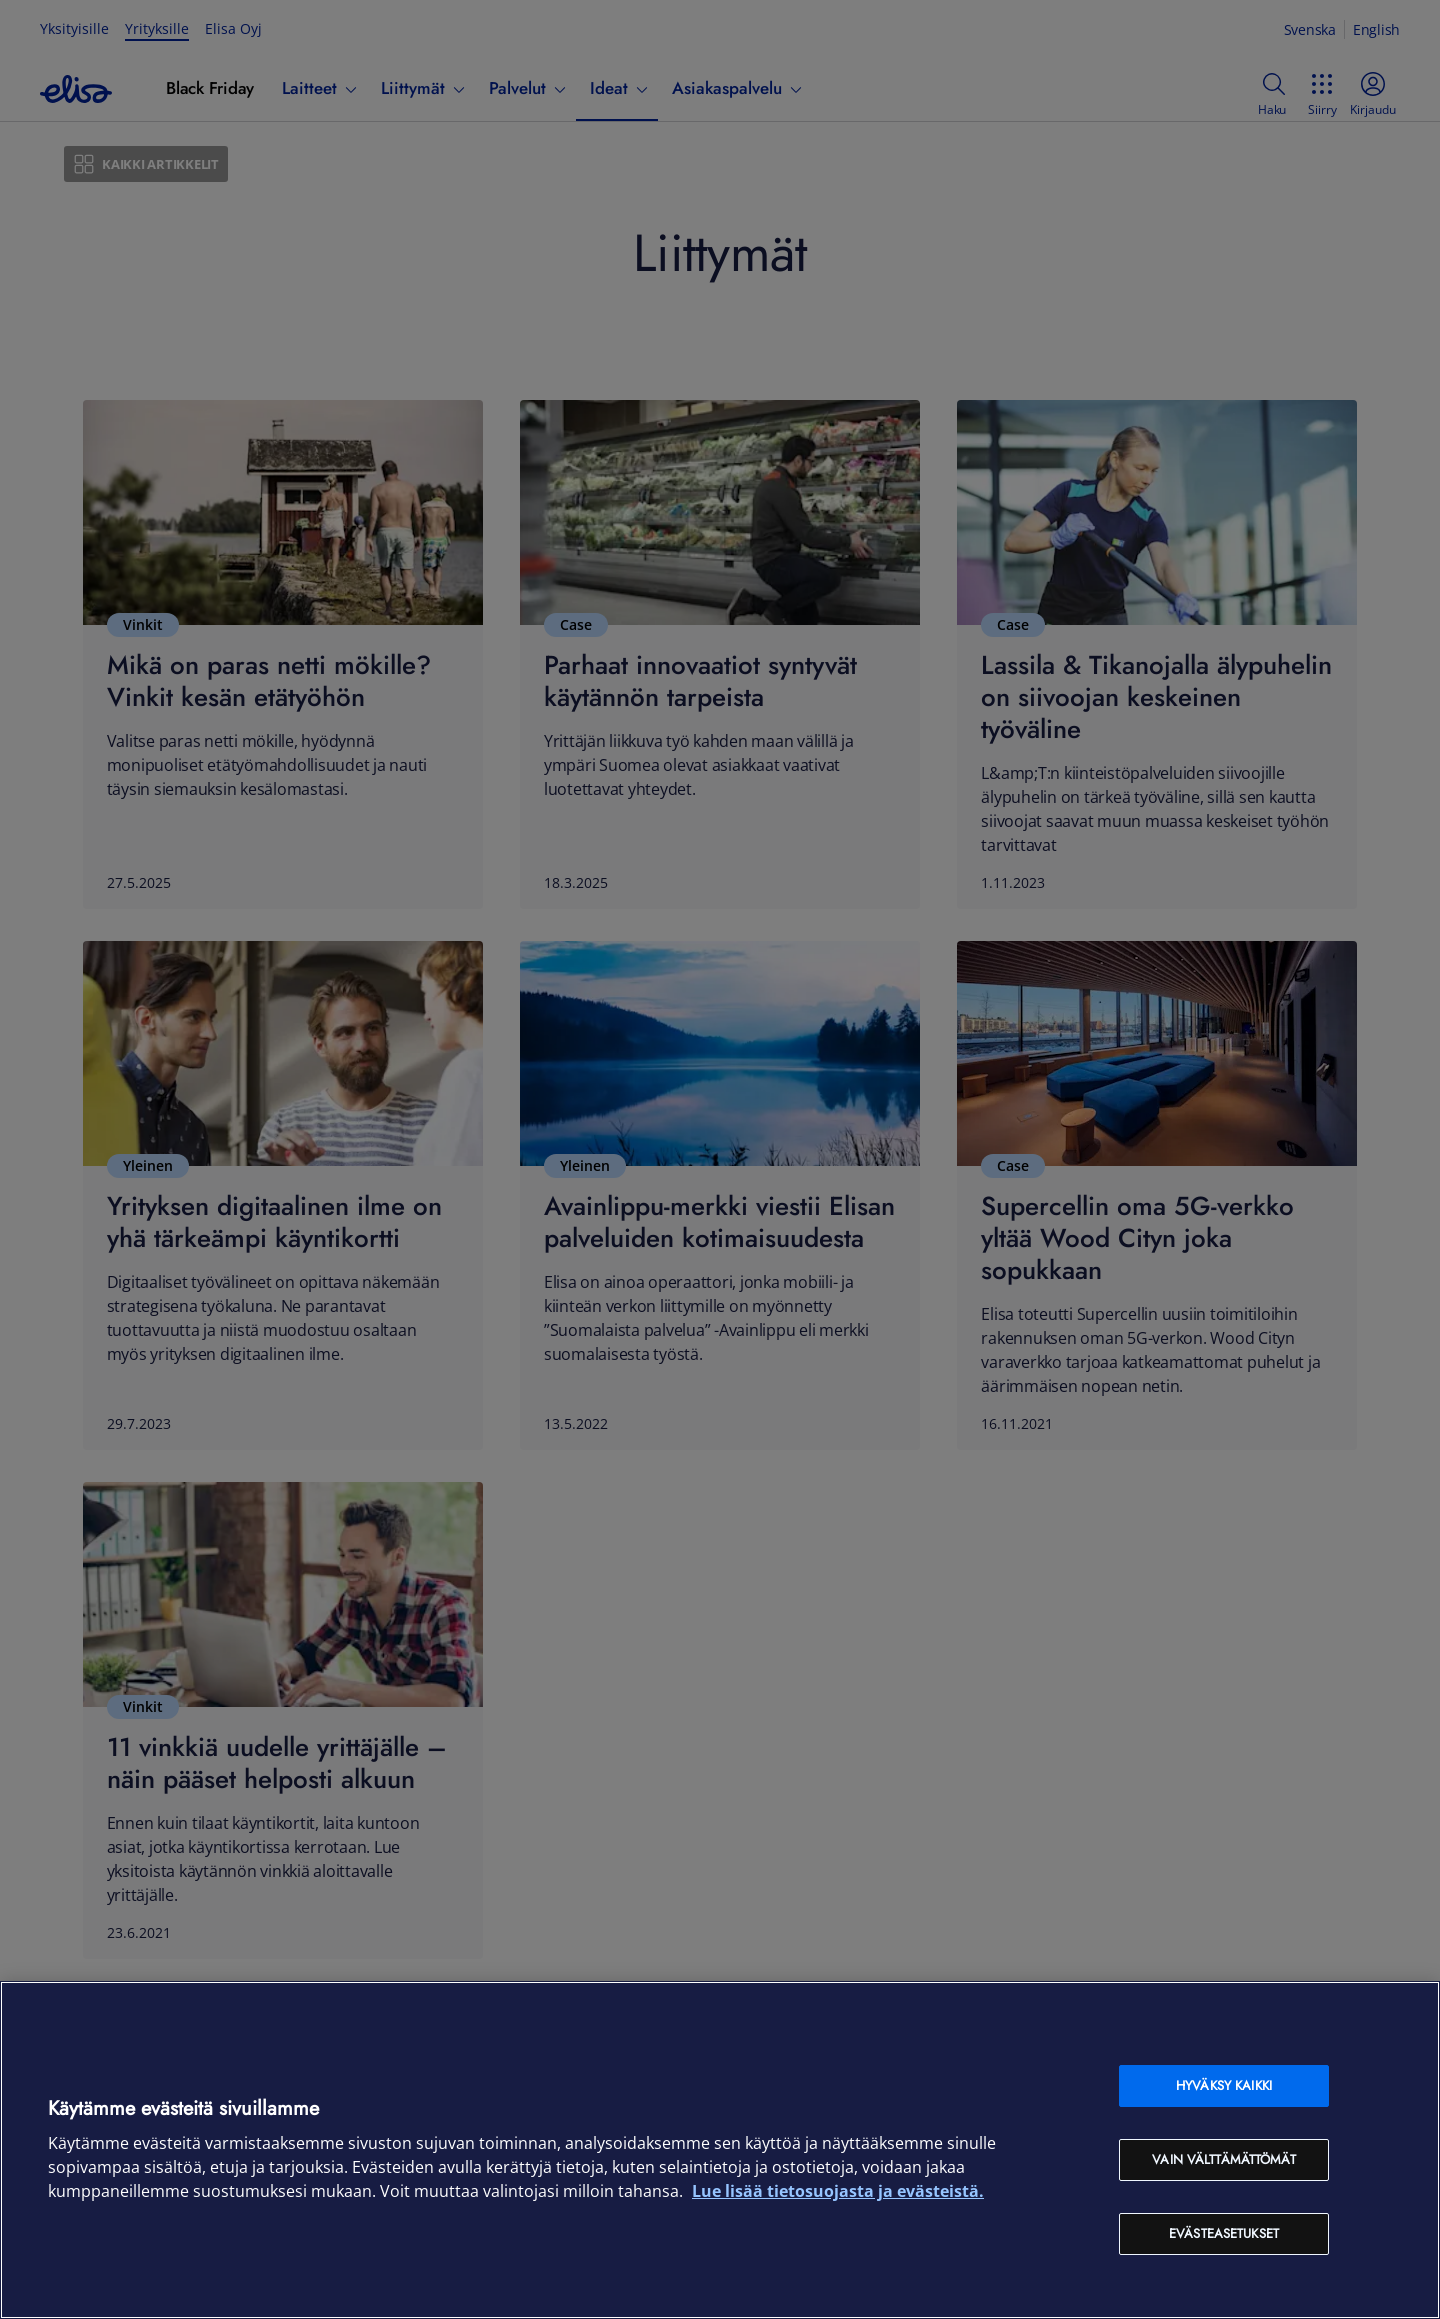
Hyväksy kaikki (1224, 2085)
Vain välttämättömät (1223, 2159)
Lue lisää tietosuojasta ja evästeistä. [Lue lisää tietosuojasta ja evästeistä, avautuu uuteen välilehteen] (838, 2191)
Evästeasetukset (1224, 2233)
